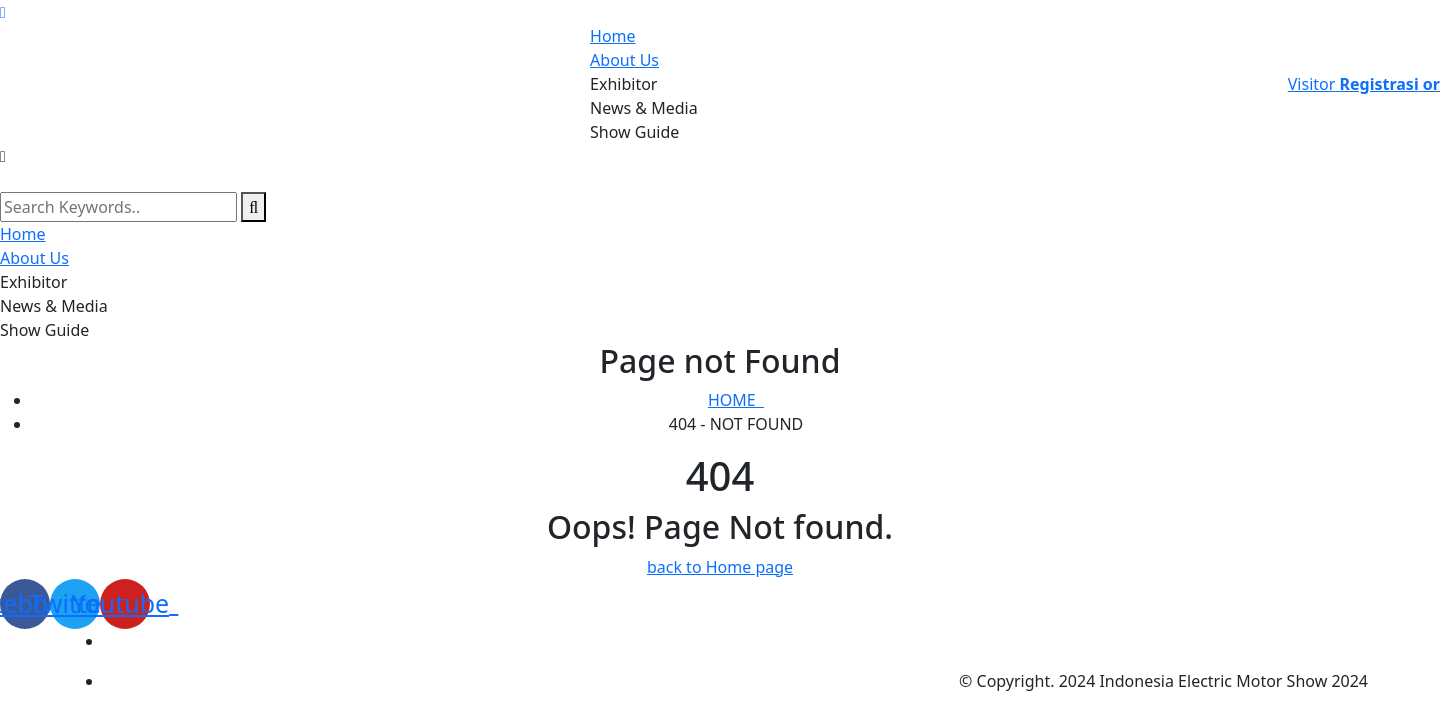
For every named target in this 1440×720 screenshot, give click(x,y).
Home (613, 36)
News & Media (644, 108)
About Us (624, 60)
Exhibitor (623, 84)
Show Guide (634, 132)
